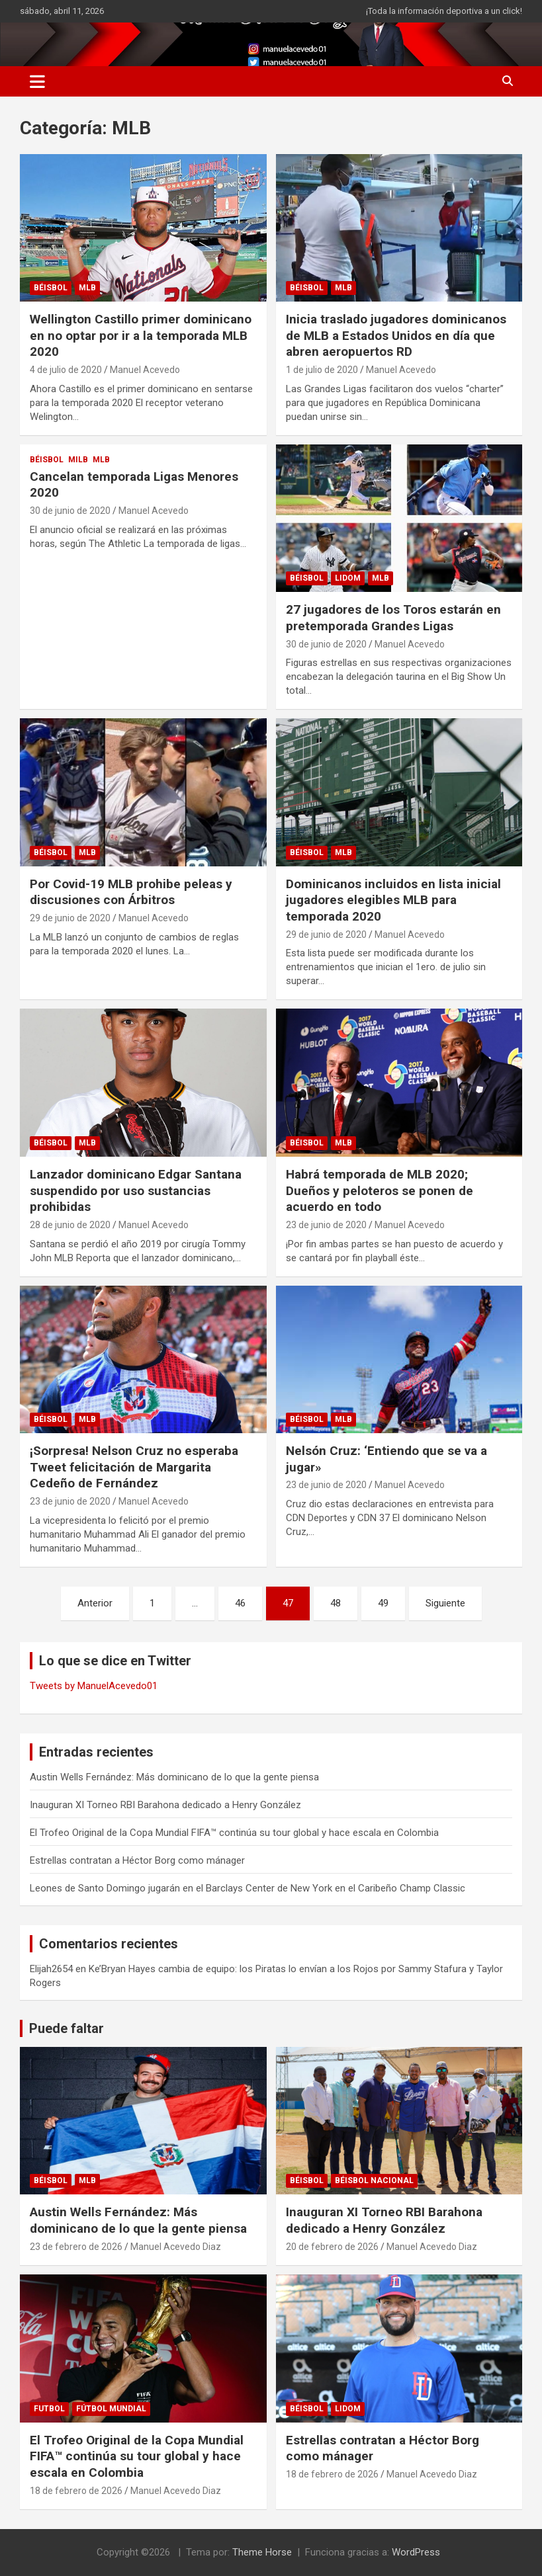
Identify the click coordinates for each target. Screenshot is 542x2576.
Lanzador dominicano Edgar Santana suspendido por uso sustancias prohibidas (136, 1190)
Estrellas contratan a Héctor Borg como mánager (137, 1860)
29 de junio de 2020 (70, 918)
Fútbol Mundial (111, 2408)
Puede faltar (66, 2028)
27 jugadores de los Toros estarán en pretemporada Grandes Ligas (393, 618)
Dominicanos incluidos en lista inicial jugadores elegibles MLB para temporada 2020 (393, 900)
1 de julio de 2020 (322, 369)
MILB (78, 459)
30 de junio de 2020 (70, 510)
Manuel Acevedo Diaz (175, 2246)
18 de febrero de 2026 (76, 2490)
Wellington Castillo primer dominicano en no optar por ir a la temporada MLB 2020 (140, 335)
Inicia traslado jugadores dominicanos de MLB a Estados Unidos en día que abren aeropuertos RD (396, 335)
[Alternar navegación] (37, 81)
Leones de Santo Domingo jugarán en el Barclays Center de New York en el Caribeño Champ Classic (247, 1888)
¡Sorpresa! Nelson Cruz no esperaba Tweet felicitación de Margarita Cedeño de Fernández (134, 1467)
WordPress (416, 2552)
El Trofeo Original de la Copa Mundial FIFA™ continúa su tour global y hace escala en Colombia (234, 1833)
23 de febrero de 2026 (76, 2246)
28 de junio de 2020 (70, 1225)
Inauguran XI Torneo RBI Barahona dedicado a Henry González (165, 1805)
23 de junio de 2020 (326, 1225)
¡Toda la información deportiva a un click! (444, 11)
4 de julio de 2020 (66, 369)
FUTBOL (49, 2408)
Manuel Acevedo (145, 369)
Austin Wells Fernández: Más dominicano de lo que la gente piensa (174, 1777)
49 (383, 1603)
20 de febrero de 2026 (332, 2246)
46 (240, 1603)
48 (335, 1603)
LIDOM (348, 578)
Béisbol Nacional (374, 2180)
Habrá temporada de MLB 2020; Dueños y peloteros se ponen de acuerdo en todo (379, 1190)
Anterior (95, 1603)
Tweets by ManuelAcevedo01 (94, 1686)
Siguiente (445, 1603)
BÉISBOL (51, 287)
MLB (87, 287)
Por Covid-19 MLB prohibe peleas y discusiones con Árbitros (131, 892)
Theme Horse (262, 2552)
